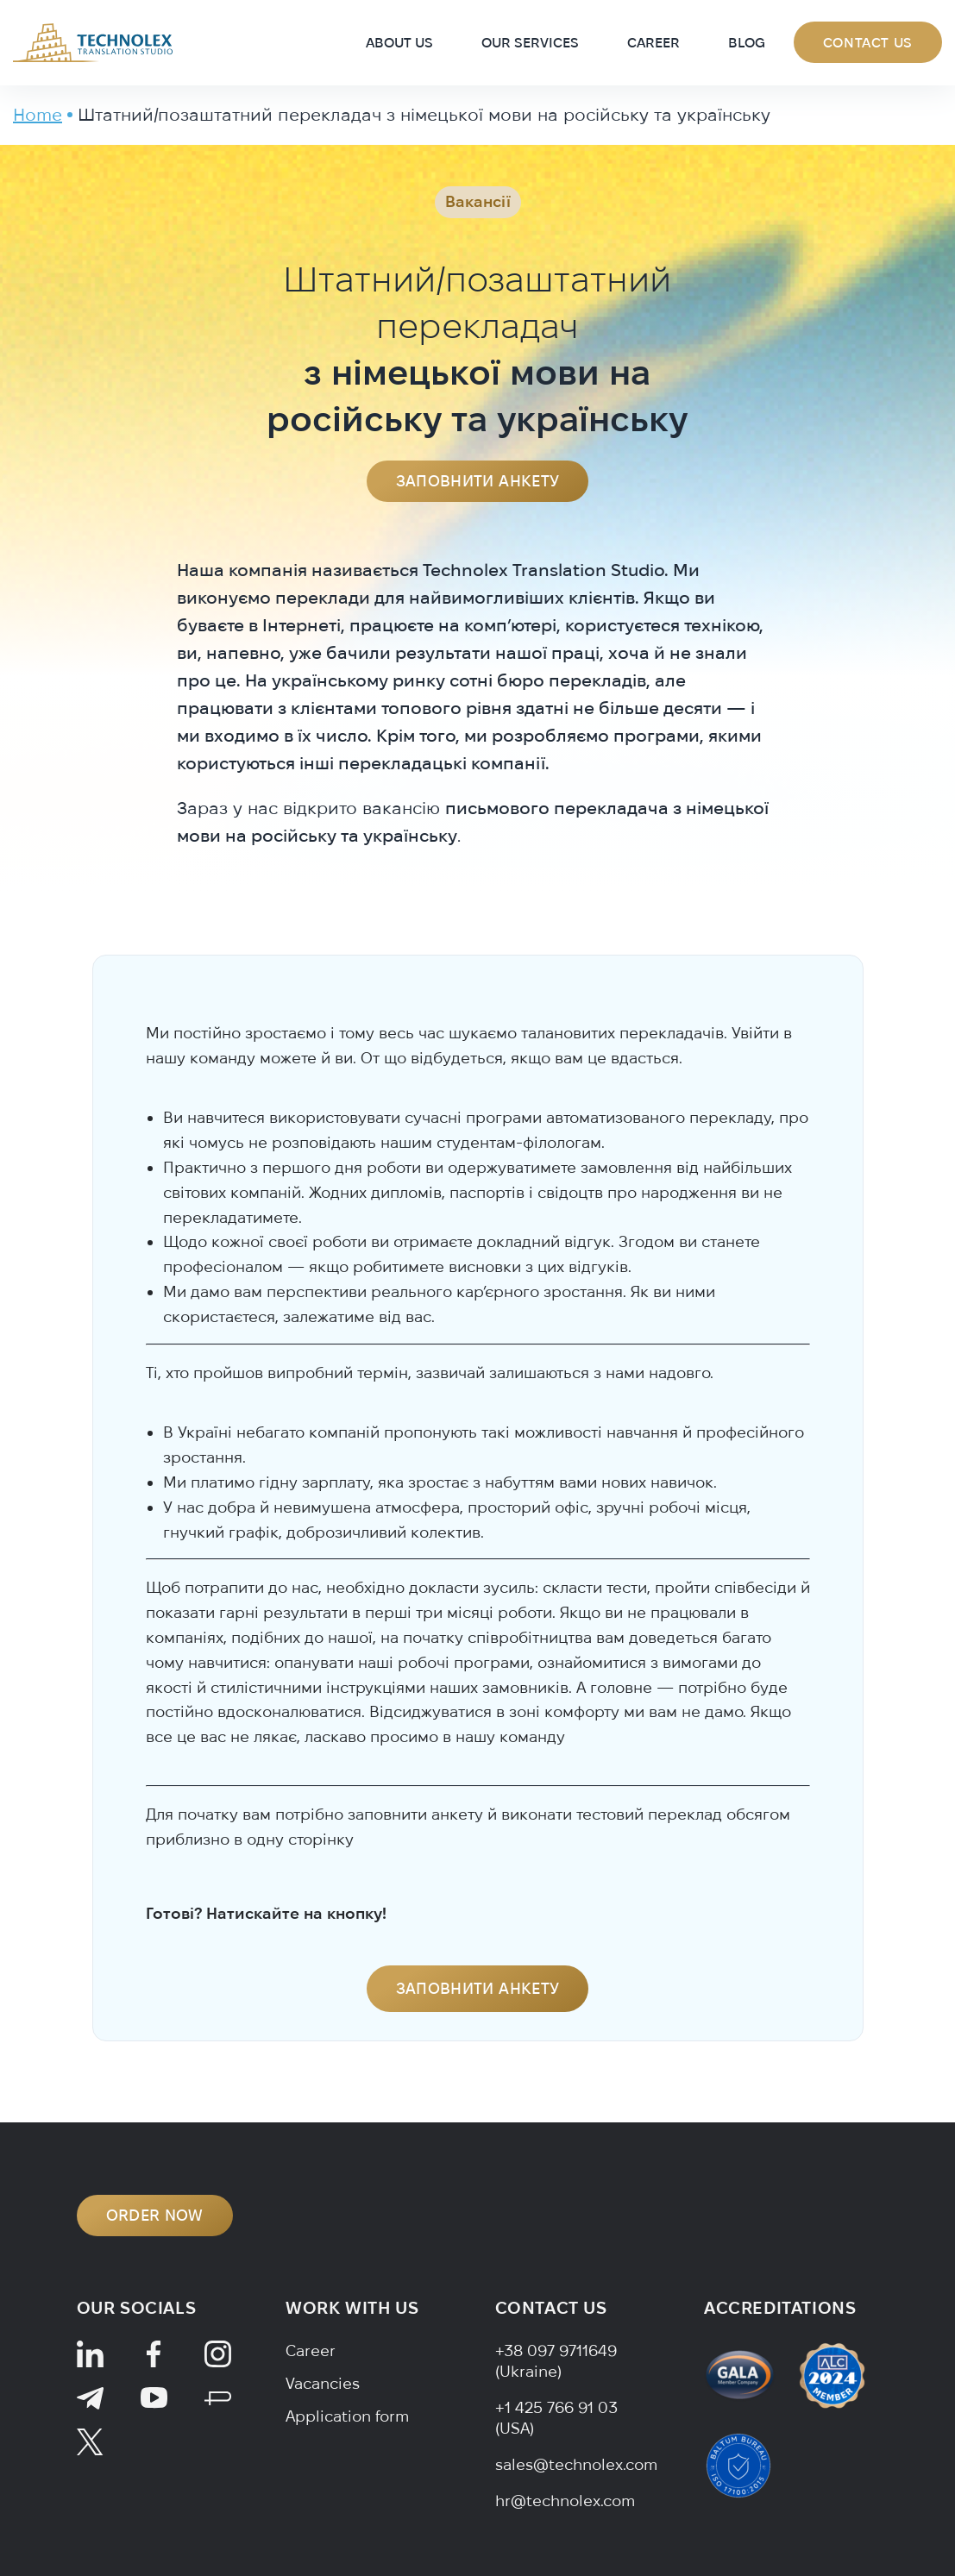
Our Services (530, 42)
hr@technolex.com (565, 2500)
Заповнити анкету (478, 481)
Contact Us (868, 42)
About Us (399, 42)
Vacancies (323, 2383)
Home (37, 114)
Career (653, 42)
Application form (347, 2416)
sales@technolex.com (576, 2464)
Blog (746, 42)
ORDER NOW (155, 2215)
